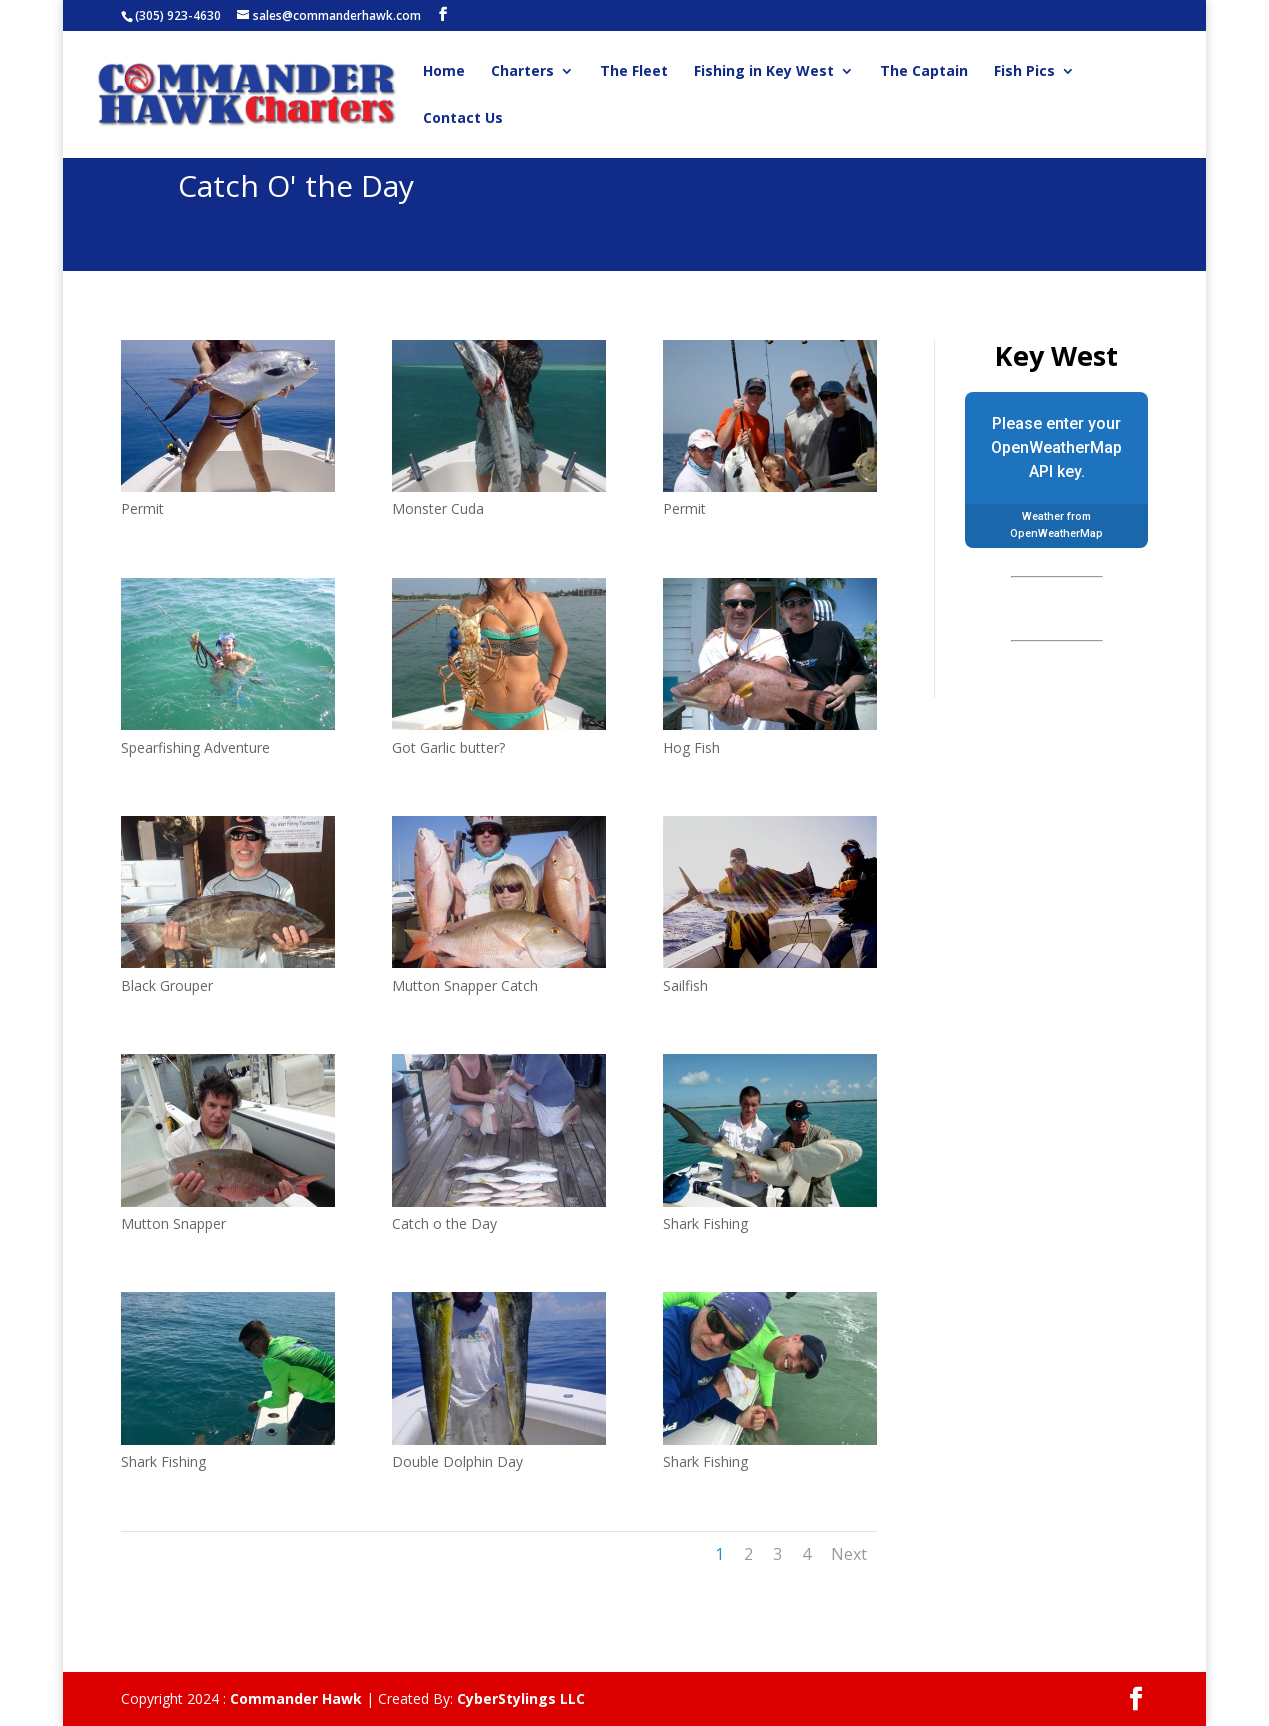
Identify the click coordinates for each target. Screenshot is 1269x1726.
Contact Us (463, 119)
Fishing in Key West (764, 72)
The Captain (924, 72)
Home (444, 72)
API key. (1057, 471)
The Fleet (634, 72)
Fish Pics (1024, 72)
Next (849, 1554)
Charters (522, 72)
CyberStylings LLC (521, 1698)
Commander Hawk (296, 1698)
